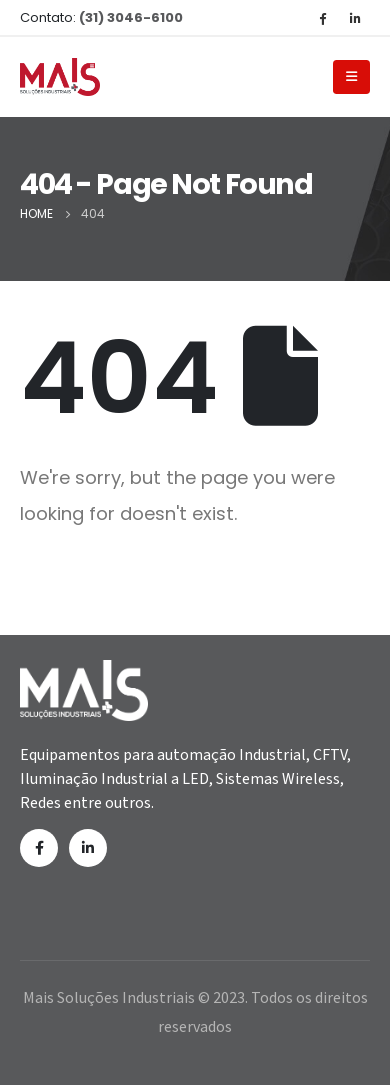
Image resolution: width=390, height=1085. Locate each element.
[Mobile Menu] (351, 77)
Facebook (39, 848)
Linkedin (88, 848)
